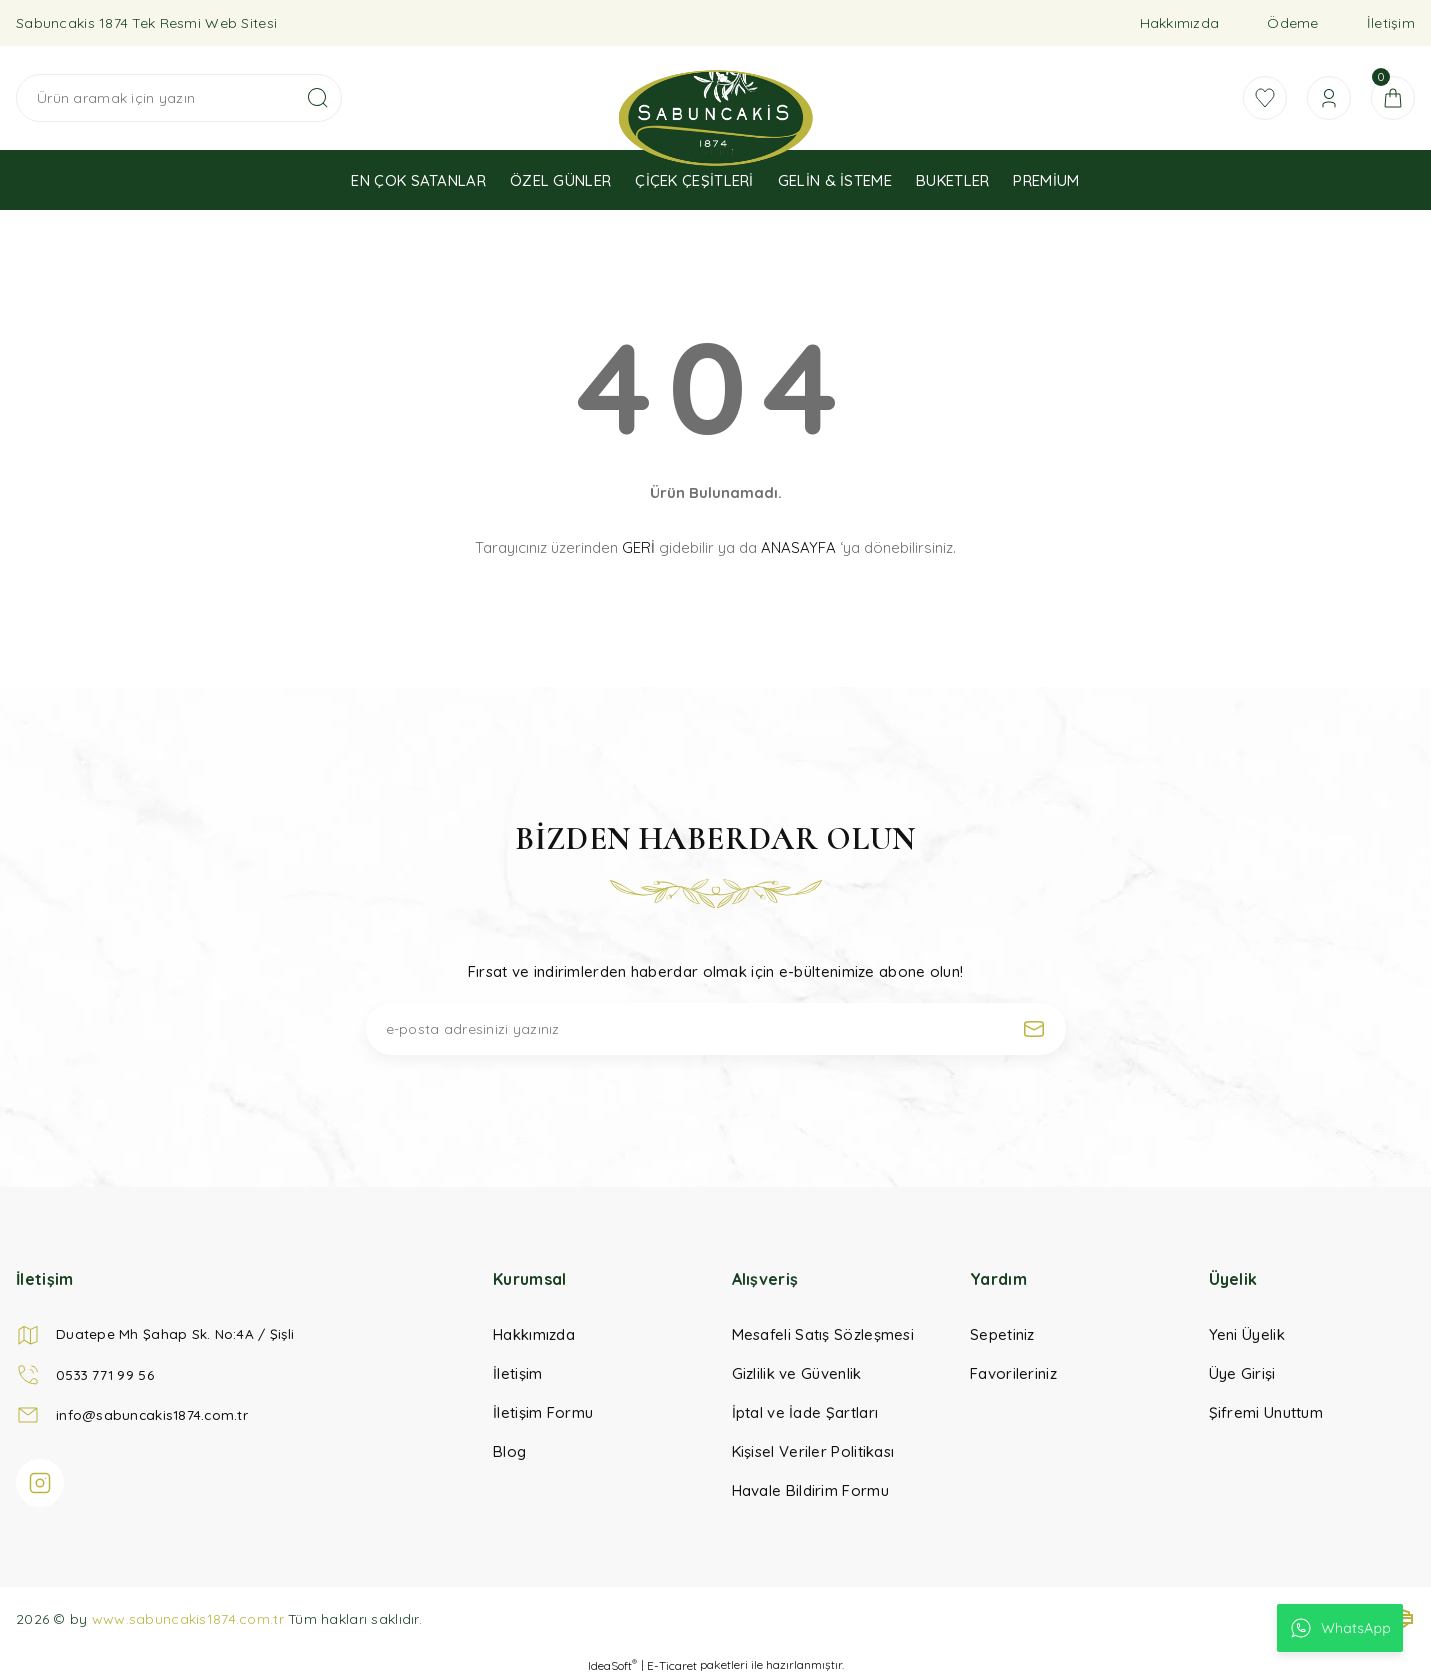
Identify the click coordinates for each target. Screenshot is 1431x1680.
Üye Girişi (1242, 1373)
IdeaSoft (612, 1665)
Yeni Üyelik (1247, 1334)
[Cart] (1391, 98)
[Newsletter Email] (716, 1029)
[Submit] (1034, 1029)
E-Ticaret (672, 1665)
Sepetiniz (1002, 1334)
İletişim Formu (543, 1412)
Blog (509, 1451)
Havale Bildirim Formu (810, 1490)
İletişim (1391, 23)
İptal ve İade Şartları (805, 1412)
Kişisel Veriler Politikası (813, 1451)
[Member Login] (1323, 98)
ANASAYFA (798, 547)
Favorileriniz (1013, 1373)
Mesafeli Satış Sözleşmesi (823, 1334)
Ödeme (1292, 23)
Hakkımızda (1180, 23)
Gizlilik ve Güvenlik (797, 1373)
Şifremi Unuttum (1266, 1412)
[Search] (179, 98)
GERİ (638, 547)
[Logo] (715, 118)
